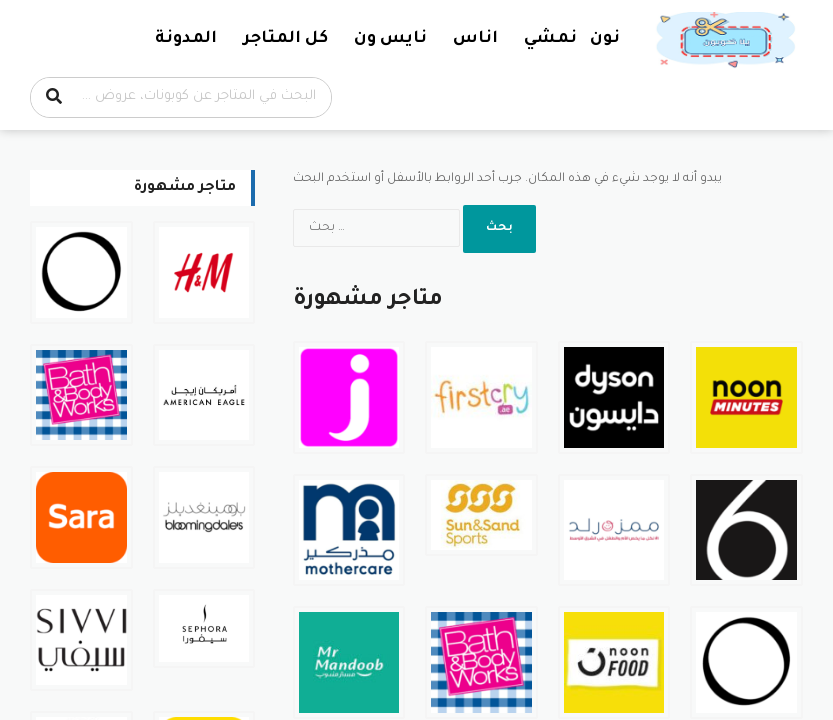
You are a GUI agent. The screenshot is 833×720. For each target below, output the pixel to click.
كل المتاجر (285, 39)
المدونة (186, 39)
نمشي (550, 39)
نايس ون (390, 39)
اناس (475, 39)
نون (605, 39)
